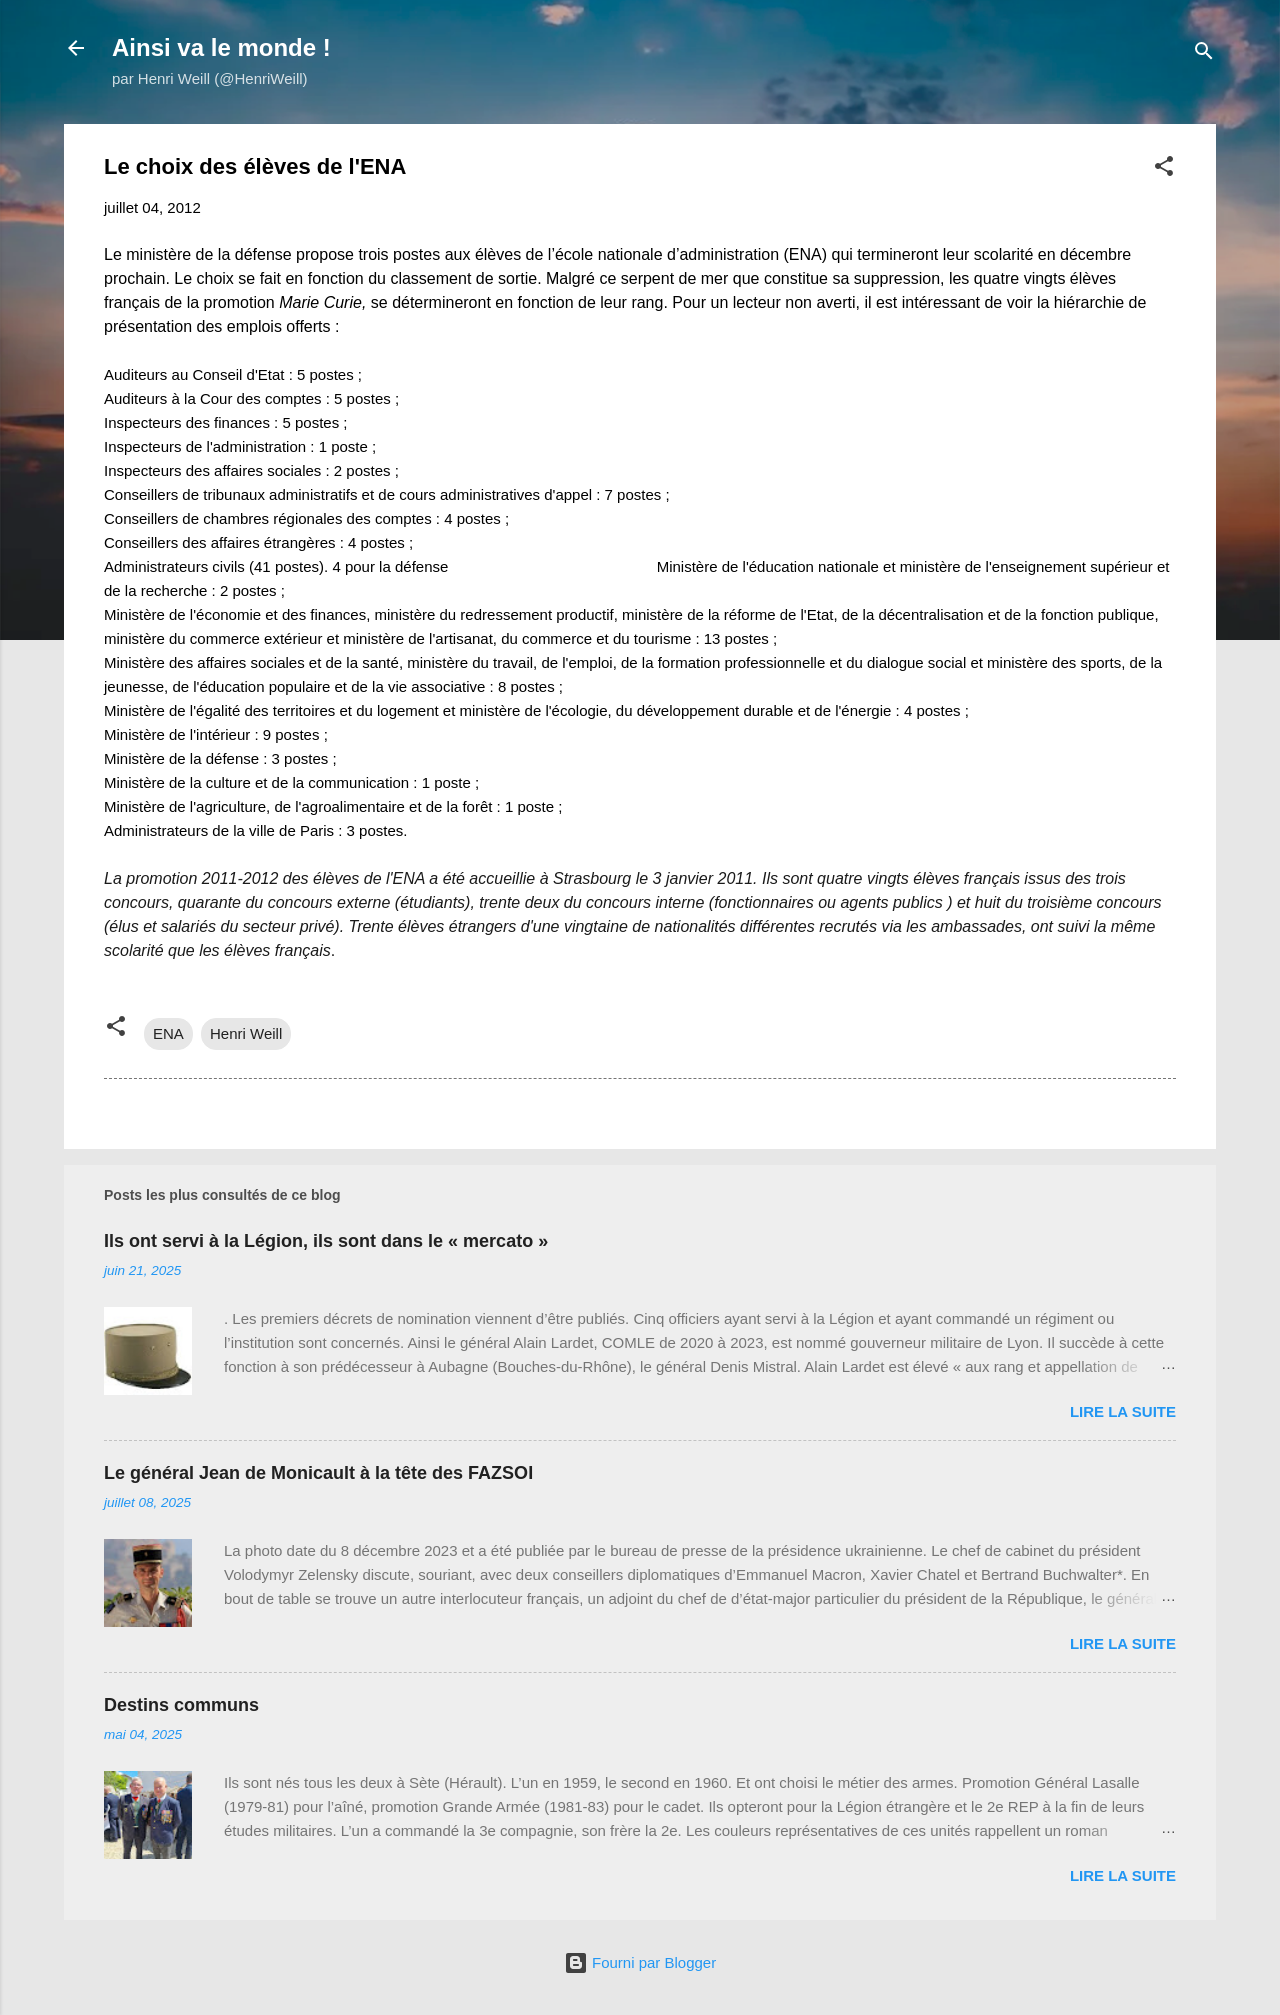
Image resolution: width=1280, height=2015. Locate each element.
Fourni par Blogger (640, 1962)
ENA (168, 1033)
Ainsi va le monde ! (221, 47)
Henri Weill (246, 1033)
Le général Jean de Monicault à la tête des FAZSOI (318, 1473)
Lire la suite (1123, 1411)
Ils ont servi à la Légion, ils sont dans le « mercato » (326, 1241)
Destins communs (181, 1705)
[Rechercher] (1204, 54)
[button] (1164, 169)
